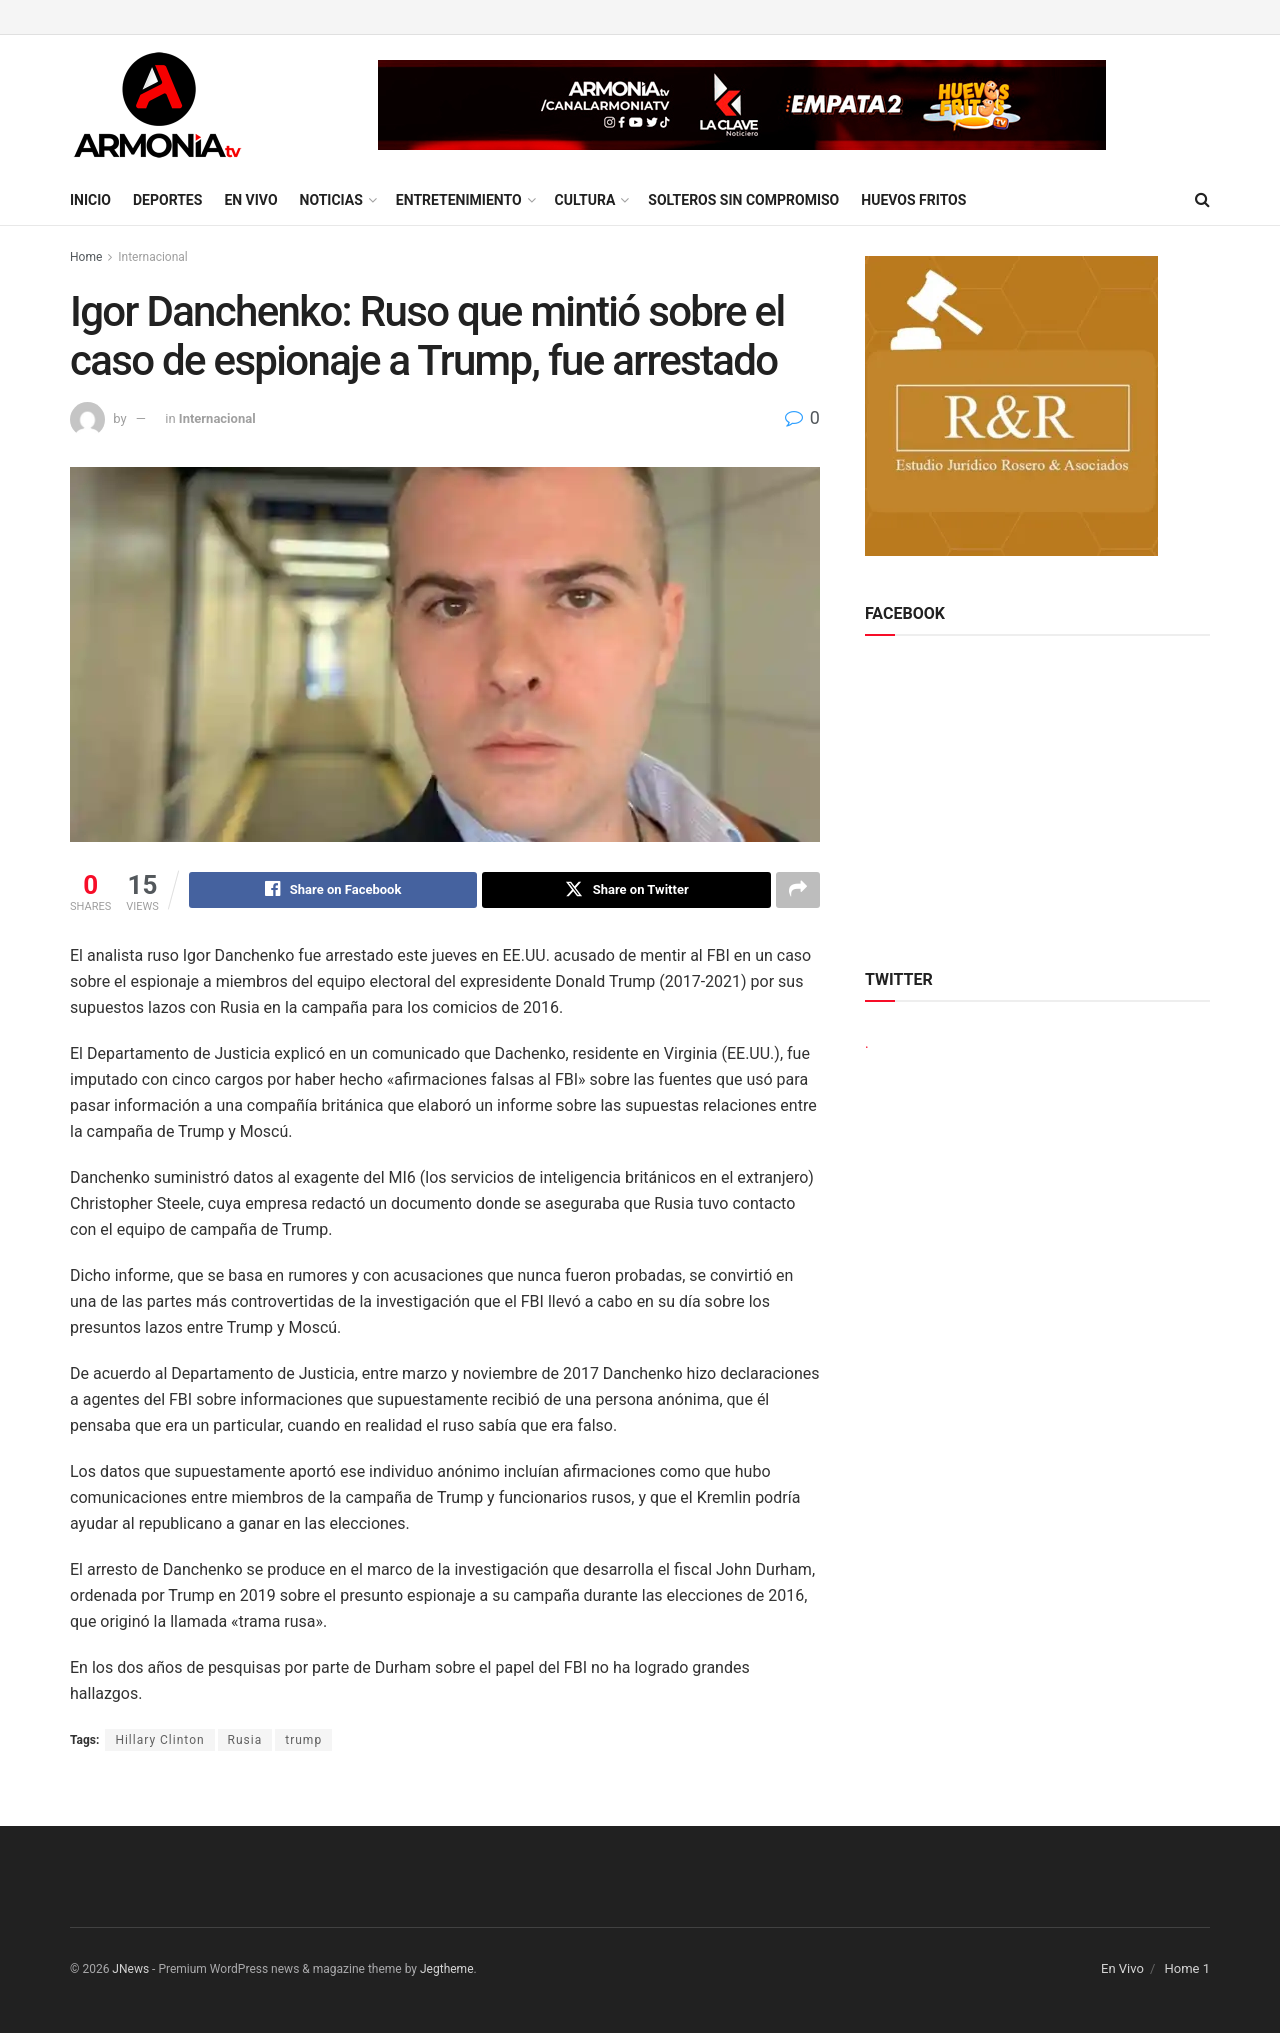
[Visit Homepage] (157, 105)
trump (303, 1742)
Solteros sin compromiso (743, 200)
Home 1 (1187, 1970)
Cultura (585, 200)
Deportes (167, 200)
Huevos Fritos (913, 200)
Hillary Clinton (159, 1742)
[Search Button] (1202, 200)
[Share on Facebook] (333, 891)
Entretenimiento (459, 200)
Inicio (90, 200)
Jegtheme (447, 1971)
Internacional (153, 257)
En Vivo (250, 200)
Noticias (331, 200)
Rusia (245, 1742)
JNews (130, 1971)
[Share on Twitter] (626, 891)
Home (86, 257)
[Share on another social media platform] (798, 891)
